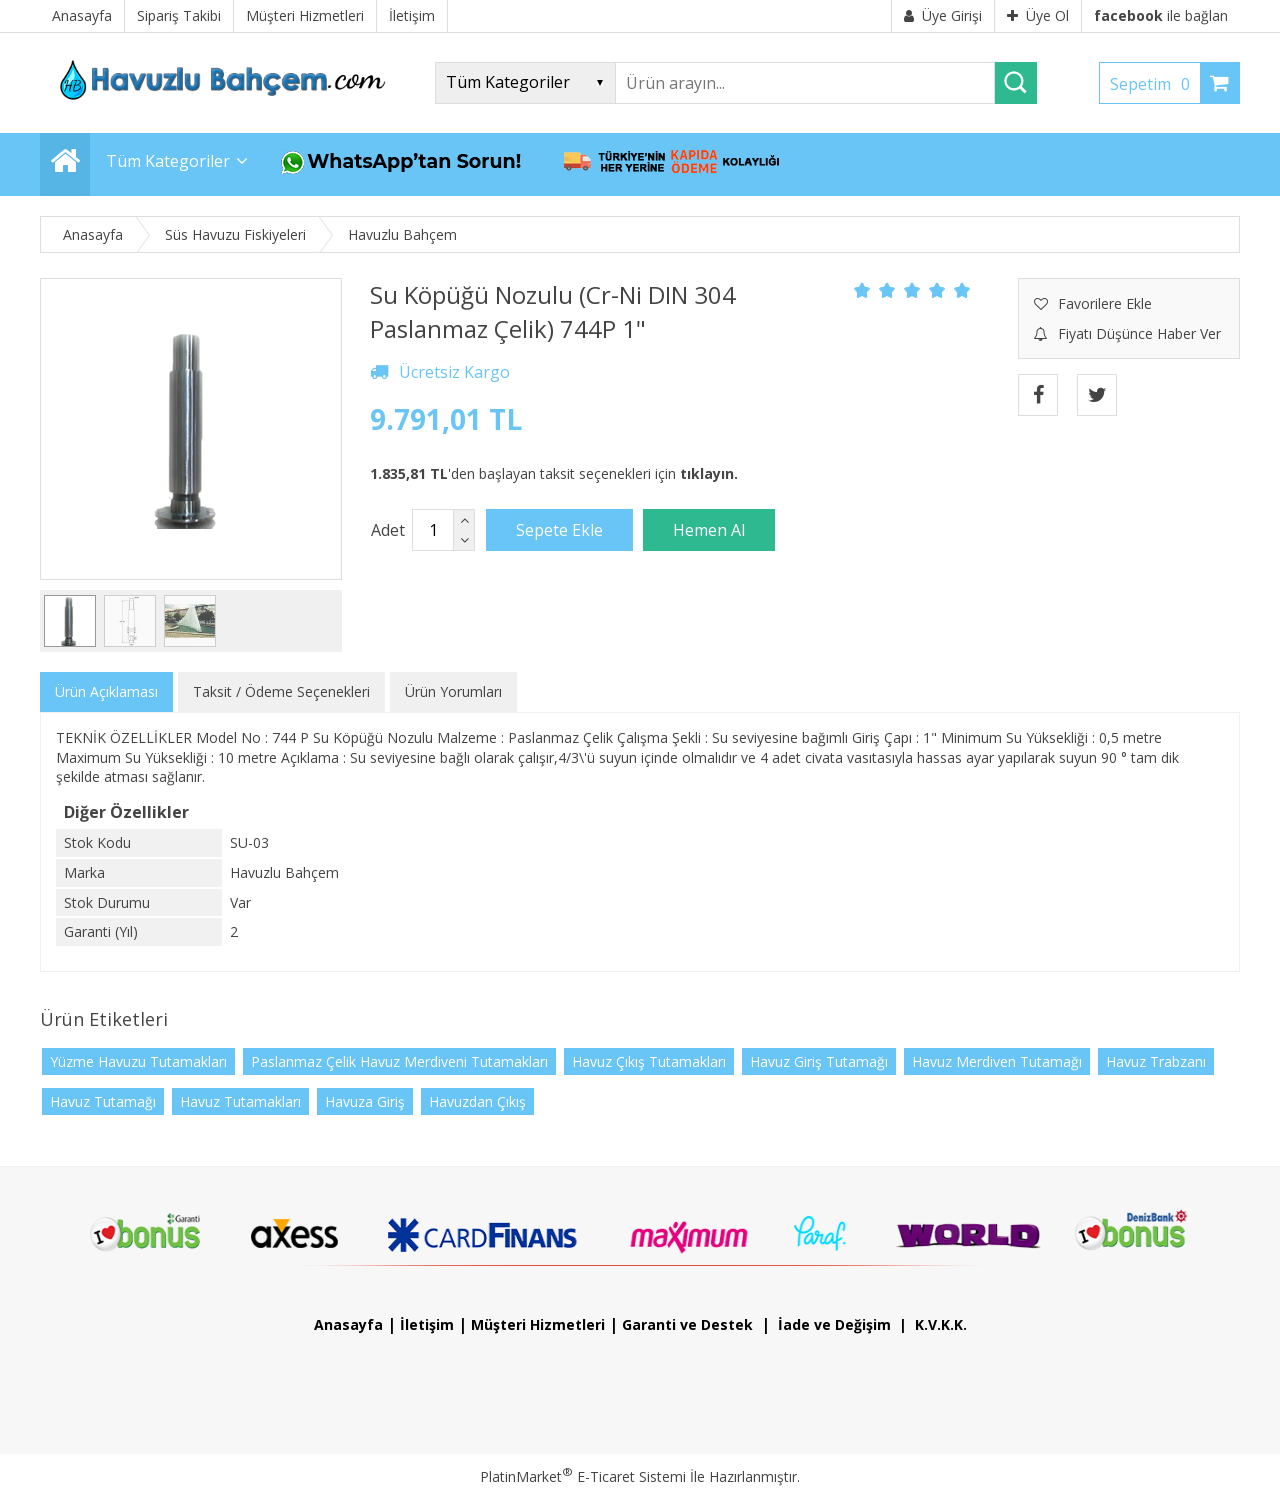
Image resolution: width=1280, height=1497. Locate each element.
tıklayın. (709, 473)
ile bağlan (1161, 15)
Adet (388, 530)
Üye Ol (1038, 15)
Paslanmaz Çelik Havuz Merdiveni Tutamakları (399, 1061)
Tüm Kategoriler (168, 161)
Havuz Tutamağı (103, 1101)
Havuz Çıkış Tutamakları (649, 1061)
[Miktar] (433, 530)
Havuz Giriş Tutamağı (819, 1061)
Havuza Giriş (365, 1101)
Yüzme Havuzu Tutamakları (138, 1061)
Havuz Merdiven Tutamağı (997, 1061)
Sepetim (1155, 84)
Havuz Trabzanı (1156, 1061)
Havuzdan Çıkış (477, 1101)
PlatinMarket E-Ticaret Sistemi (583, 1476)
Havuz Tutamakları (240, 1101)
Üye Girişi (943, 15)
